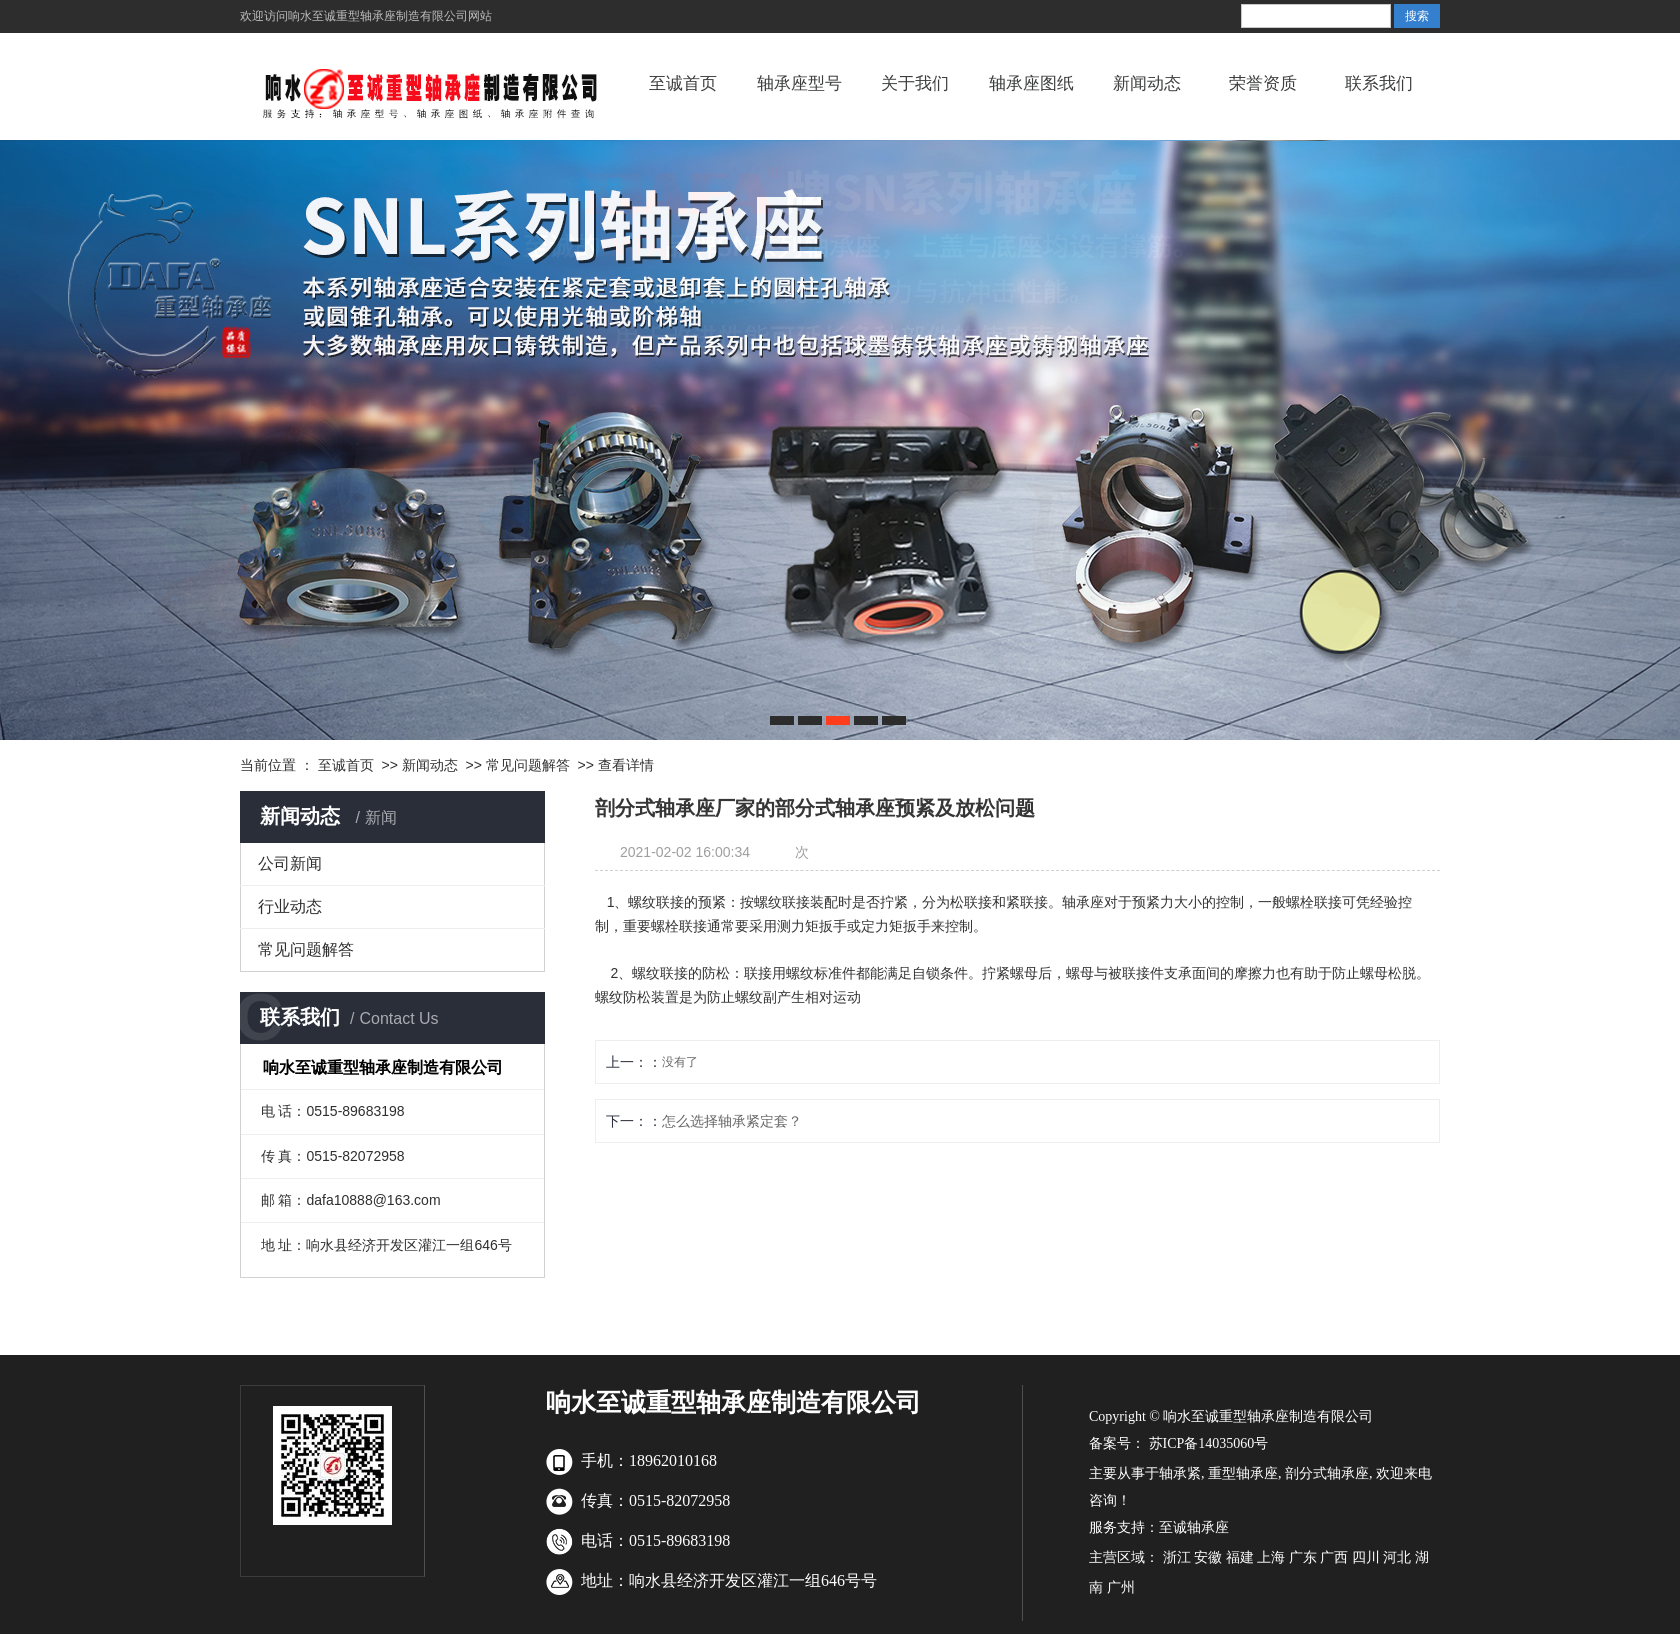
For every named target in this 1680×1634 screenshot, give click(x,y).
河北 (1397, 1557)
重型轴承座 (1243, 1473)
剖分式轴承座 (1327, 1473)
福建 (1240, 1557)
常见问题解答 (528, 765)
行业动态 (290, 906)
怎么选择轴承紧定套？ (732, 1121)
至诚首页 (683, 83)
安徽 (1208, 1557)
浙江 (1177, 1557)
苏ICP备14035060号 (1206, 1443)
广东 (1303, 1557)
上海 (1271, 1557)
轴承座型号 (799, 83)
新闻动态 (1147, 83)
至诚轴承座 (1194, 1527)
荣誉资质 (1263, 83)
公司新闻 (290, 863)
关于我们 (915, 83)
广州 (1121, 1587)
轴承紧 (1180, 1473)
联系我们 (1379, 83)
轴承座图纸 (1031, 83)
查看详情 (626, 765)
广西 (1334, 1557)
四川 (1366, 1557)
